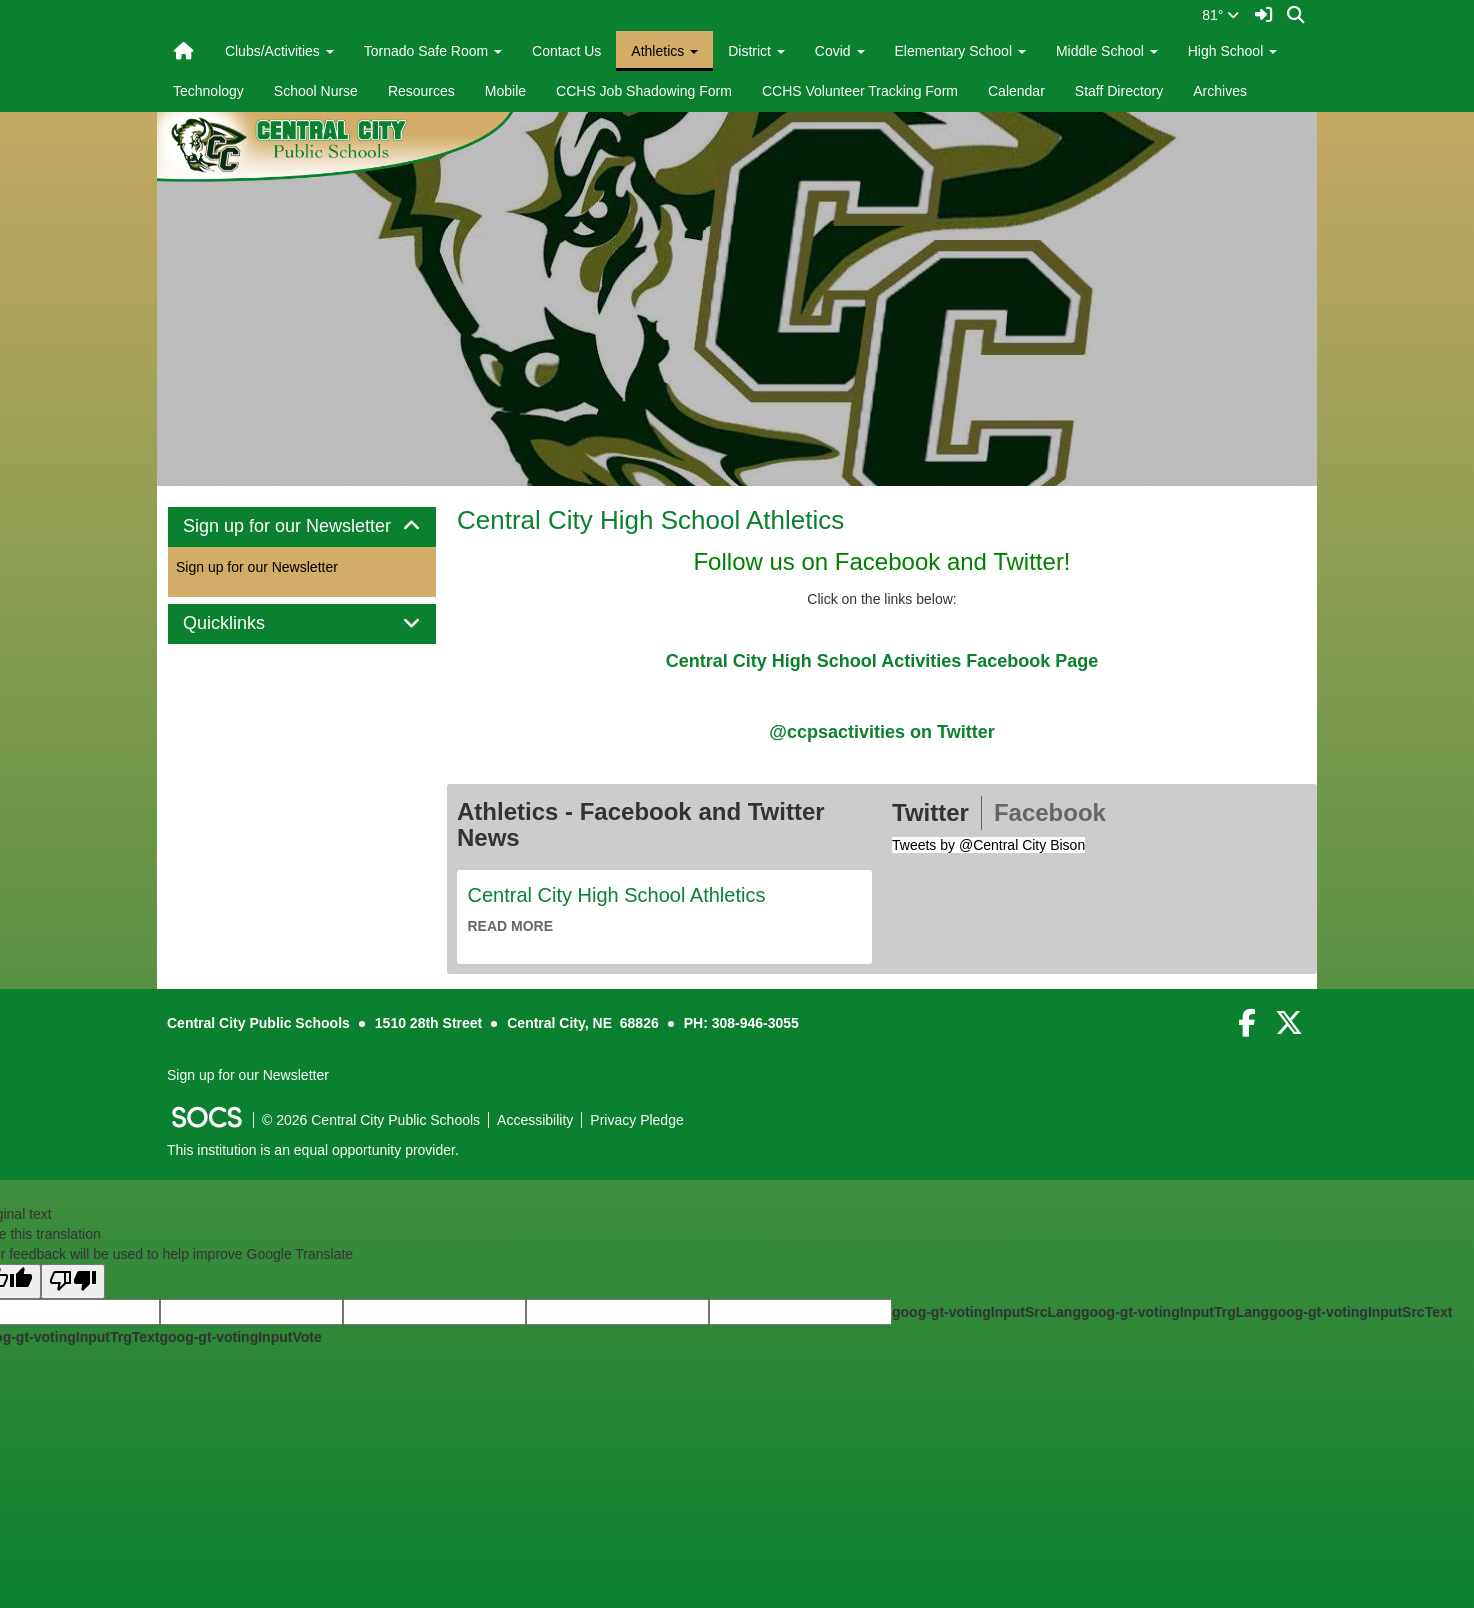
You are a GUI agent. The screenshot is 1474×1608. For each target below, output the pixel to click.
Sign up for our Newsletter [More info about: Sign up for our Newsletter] (257, 567)
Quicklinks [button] (246, 623)
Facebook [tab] (1050, 812)
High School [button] (1232, 51)
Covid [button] (840, 51)
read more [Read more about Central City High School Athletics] (511, 926)
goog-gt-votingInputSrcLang (986, 1312)
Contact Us (566, 51)
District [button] (756, 51)
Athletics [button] (664, 51)
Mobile (505, 91)
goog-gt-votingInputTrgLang (1175, 1312)
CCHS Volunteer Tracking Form (860, 91)
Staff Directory (1119, 91)
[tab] (302, 527)
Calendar (1016, 91)
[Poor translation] (73, 1281)
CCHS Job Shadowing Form (644, 91)
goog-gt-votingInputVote (240, 1337)
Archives (1220, 91)
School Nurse (316, 91)
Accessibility (535, 1120)
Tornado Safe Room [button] (433, 51)
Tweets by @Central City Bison (988, 845)
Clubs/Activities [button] (279, 51)
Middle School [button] (1107, 51)
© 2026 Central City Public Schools (371, 1120)
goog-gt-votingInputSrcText (1360, 1312)
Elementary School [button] (960, 51)
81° (1220, 15)
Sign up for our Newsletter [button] (302, 526)
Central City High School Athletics (650, 520)
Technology (208, 91)
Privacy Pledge (636, 1120)
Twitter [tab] (930, 812)
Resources (421, 91)
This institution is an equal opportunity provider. (313, 1150)
